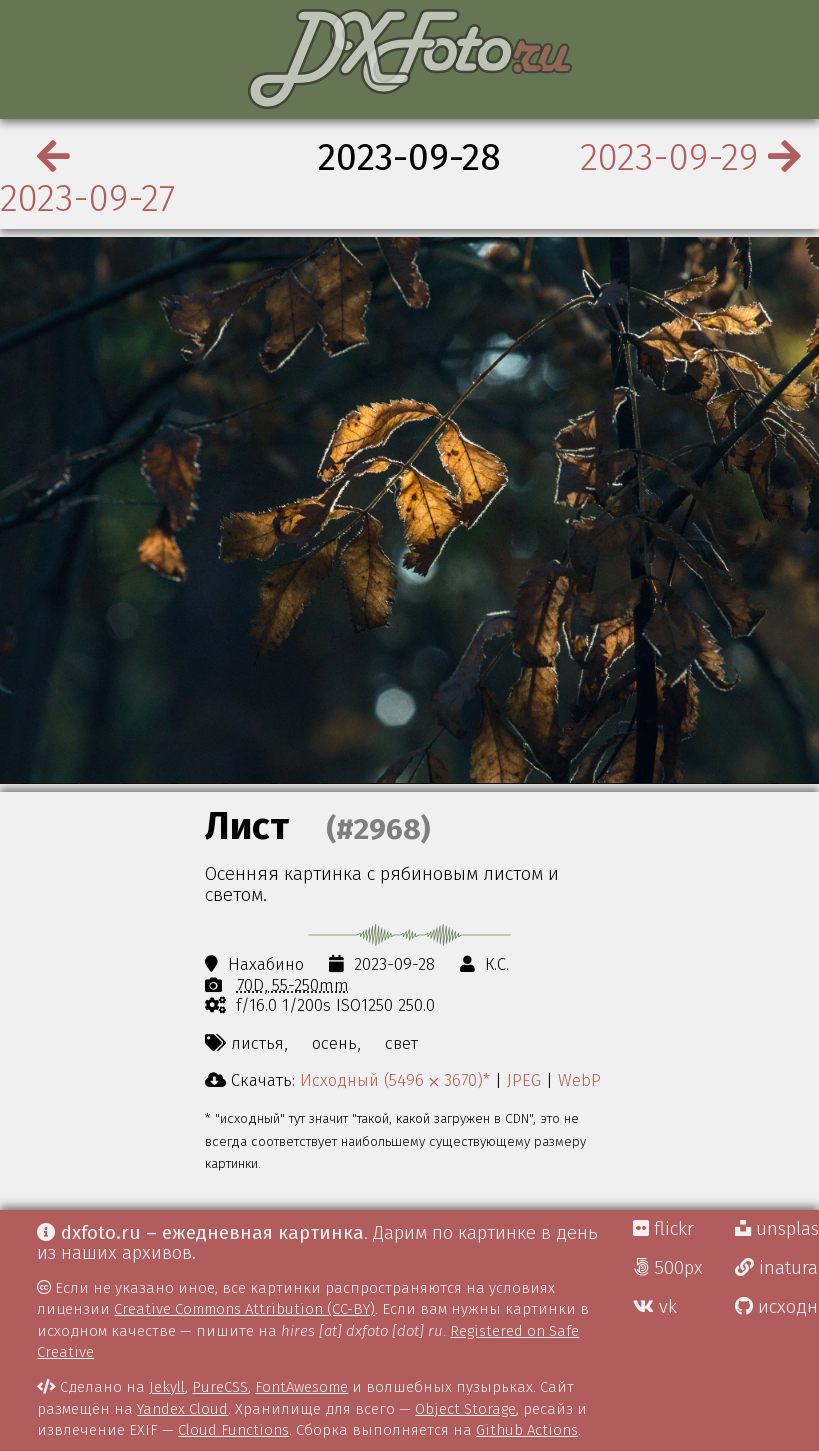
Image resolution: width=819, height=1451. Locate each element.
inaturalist (777, 1268)
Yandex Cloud (182, 1409)
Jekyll (167, 1387)
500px (668, 1268)
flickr (663, 1229)
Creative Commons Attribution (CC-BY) (244, 1309)
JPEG (524, 1080)
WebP (579, 1080)
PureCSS (220, 1387)
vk (655, 1307)
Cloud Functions (233, 1430)
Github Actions (527, 1430)
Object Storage (465, 1409)
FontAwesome (301, 1387)
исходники (777, 1307)
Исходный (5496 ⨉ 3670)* (395, 1080)
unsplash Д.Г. (777, 1229)
